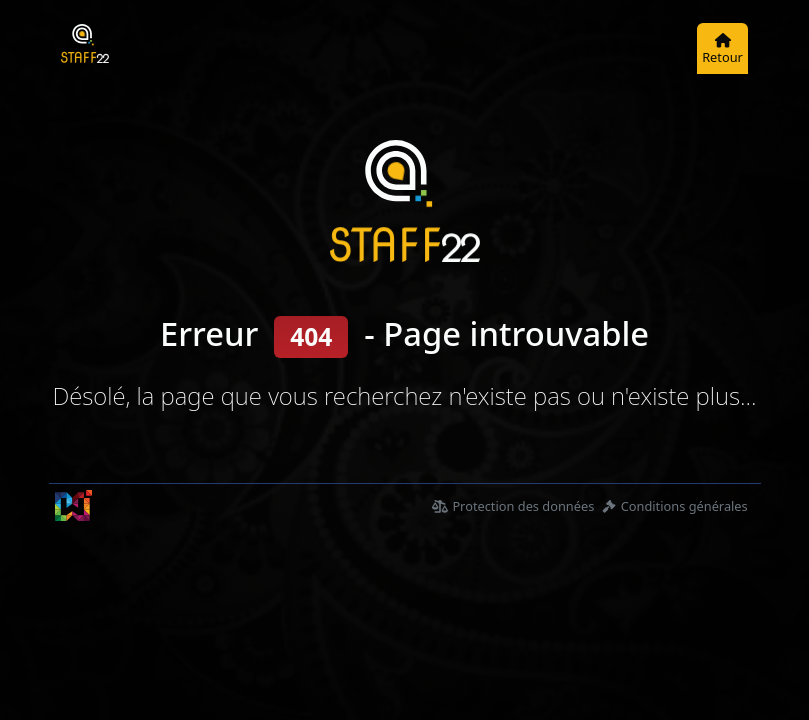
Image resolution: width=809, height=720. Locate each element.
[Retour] (723, 48)
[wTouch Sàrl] (73, 505)
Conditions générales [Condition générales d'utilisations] (674, 506)
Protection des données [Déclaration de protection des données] (513, 506)
